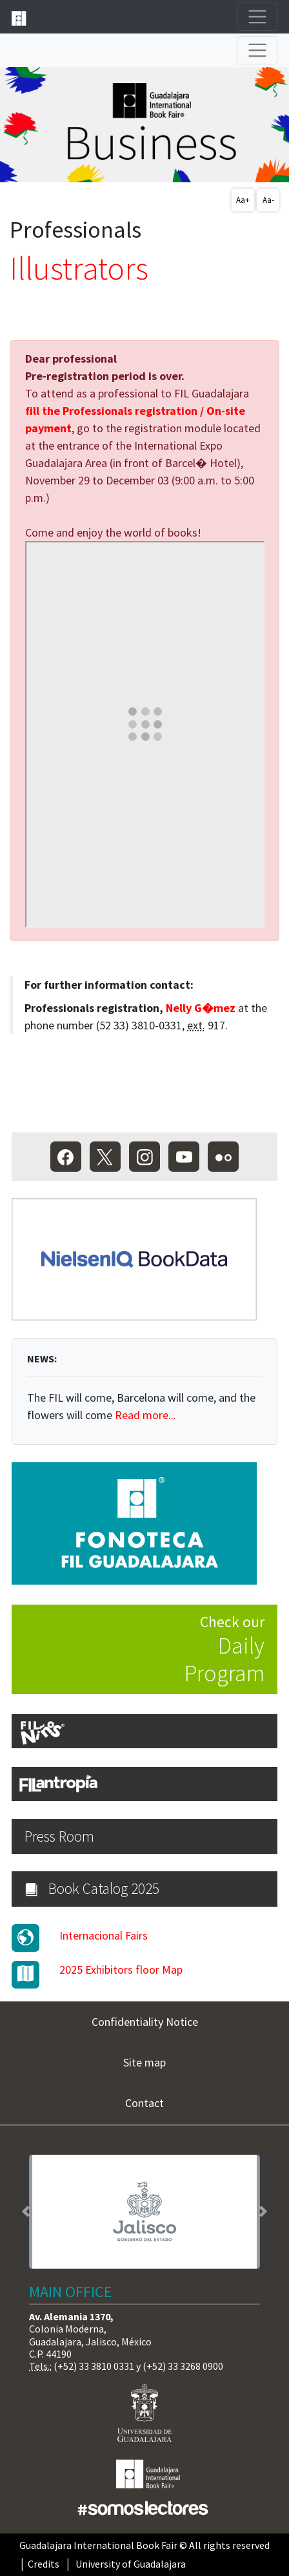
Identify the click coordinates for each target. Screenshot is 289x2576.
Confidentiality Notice (145, 2021)
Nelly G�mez (200, 1007)
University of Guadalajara (130, 2563)
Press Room (59, 1836)
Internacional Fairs (103, 1935)
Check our (138, 1650)
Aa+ (243, 200)
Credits (43, 2563)
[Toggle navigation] (257, 17)
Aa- (268, 200)
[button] (25, 2212)
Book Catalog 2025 (92, 1888)
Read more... (145, 1414)
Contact (144, 2102)
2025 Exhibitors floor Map (121, 1969)
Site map (144, 2062)
